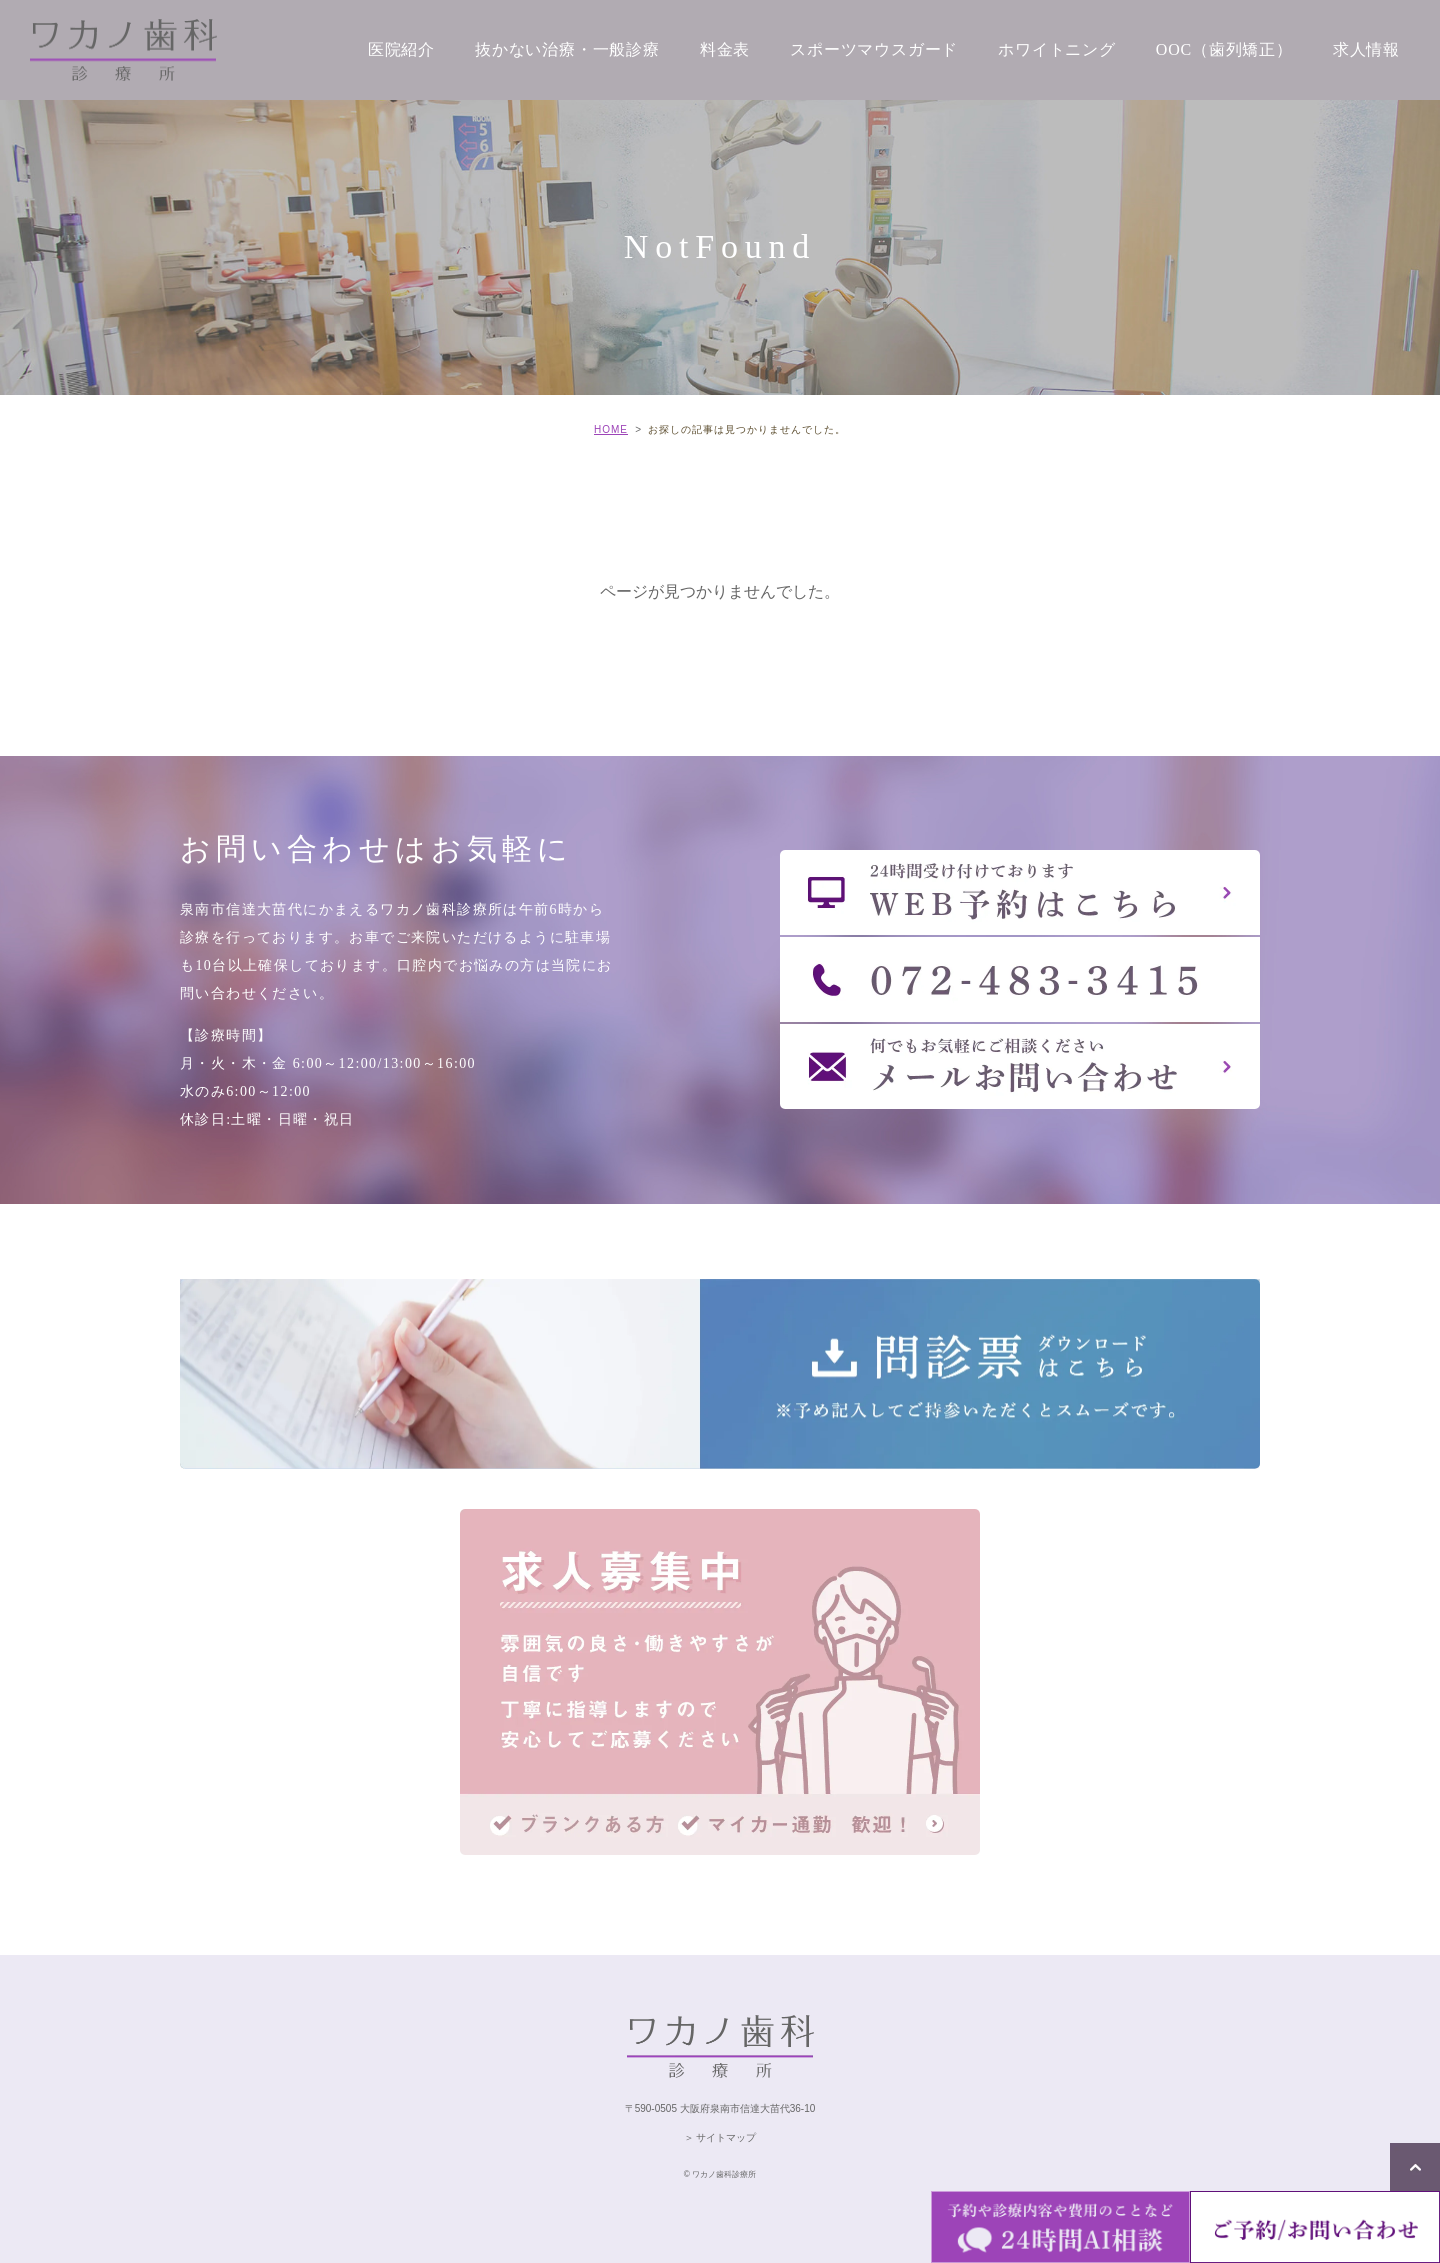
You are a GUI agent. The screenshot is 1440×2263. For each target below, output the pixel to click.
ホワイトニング (1057, 49)
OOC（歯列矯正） (1224, 49)
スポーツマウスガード (874, 49)
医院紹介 (401, 49)
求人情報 (1366, 49)
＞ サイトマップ (720, 2137)
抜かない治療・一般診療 (567, 49)
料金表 (725, 49)
